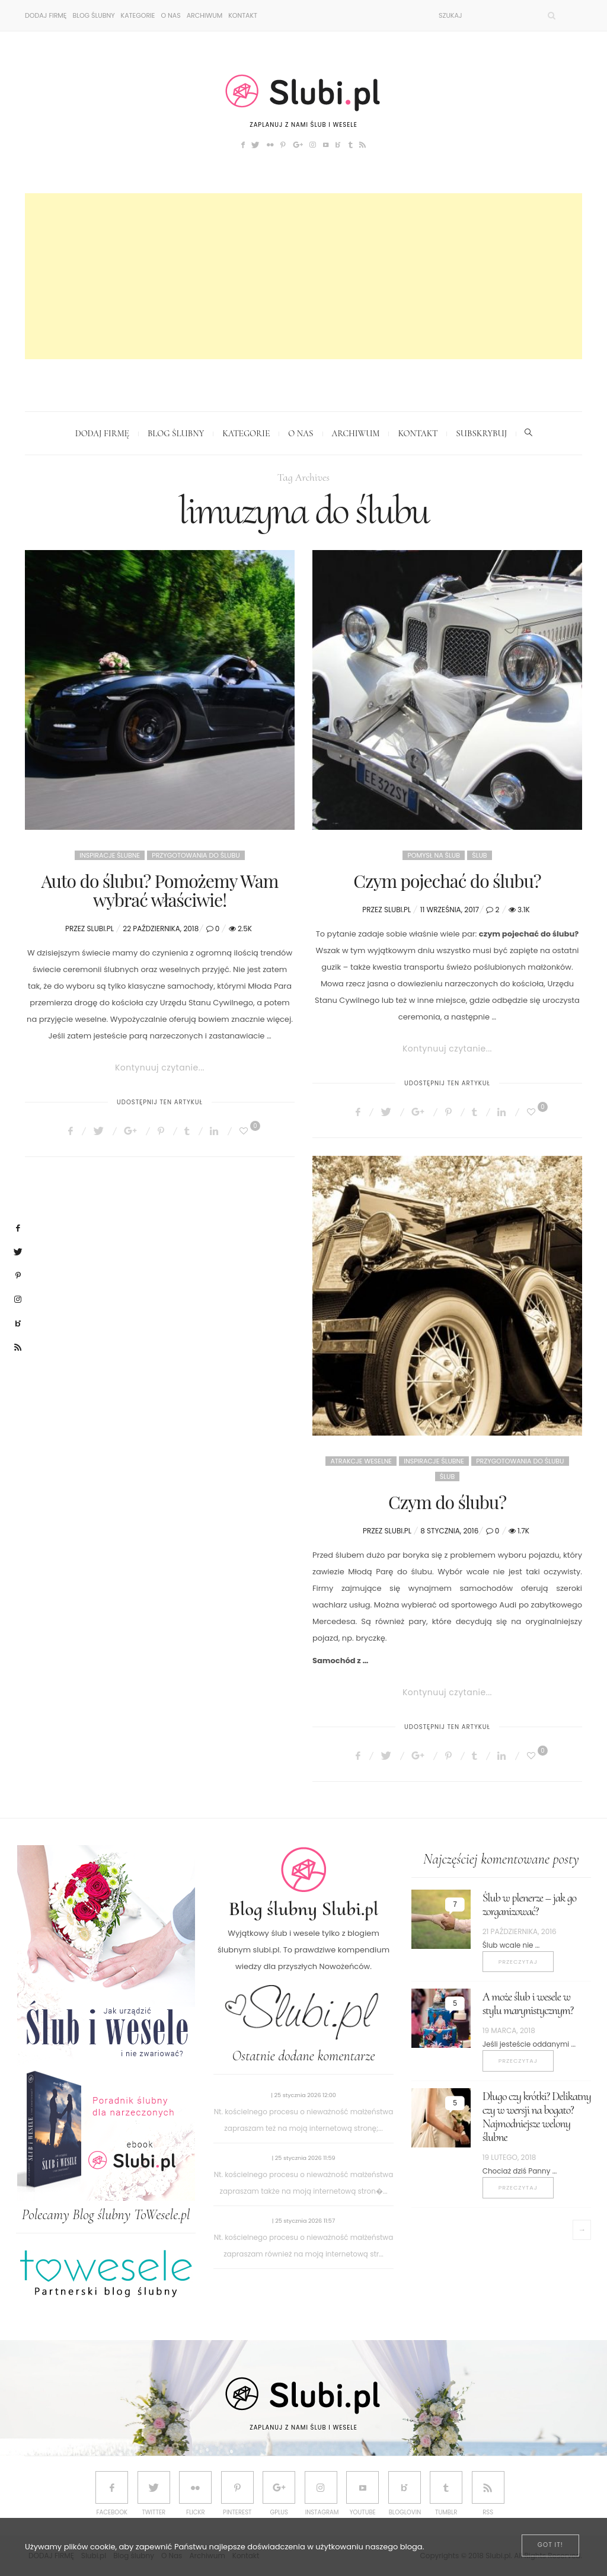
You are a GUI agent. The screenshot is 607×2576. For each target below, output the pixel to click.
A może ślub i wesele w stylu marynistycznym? (528, 2004)
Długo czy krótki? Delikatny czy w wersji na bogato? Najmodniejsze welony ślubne (537, 2116)
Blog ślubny (93, 15)
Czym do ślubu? (447, 1502)
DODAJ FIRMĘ (45, 15)
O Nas (170, 15)
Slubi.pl (100, 928)
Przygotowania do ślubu (195, 855)
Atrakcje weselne (361, 1461)
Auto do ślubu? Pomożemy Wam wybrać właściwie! (160, 890)
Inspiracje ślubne (109, 855)
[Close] (550, 2545)
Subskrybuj (481, 433)
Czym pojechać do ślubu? (447, 881)
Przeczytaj (518, 1961)
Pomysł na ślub (433, 855)
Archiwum (205, 15)
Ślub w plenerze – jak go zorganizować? (529, 1905)
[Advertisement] (303, 276)
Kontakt (242, 15)
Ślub (479, 855)
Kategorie (138, 15)
